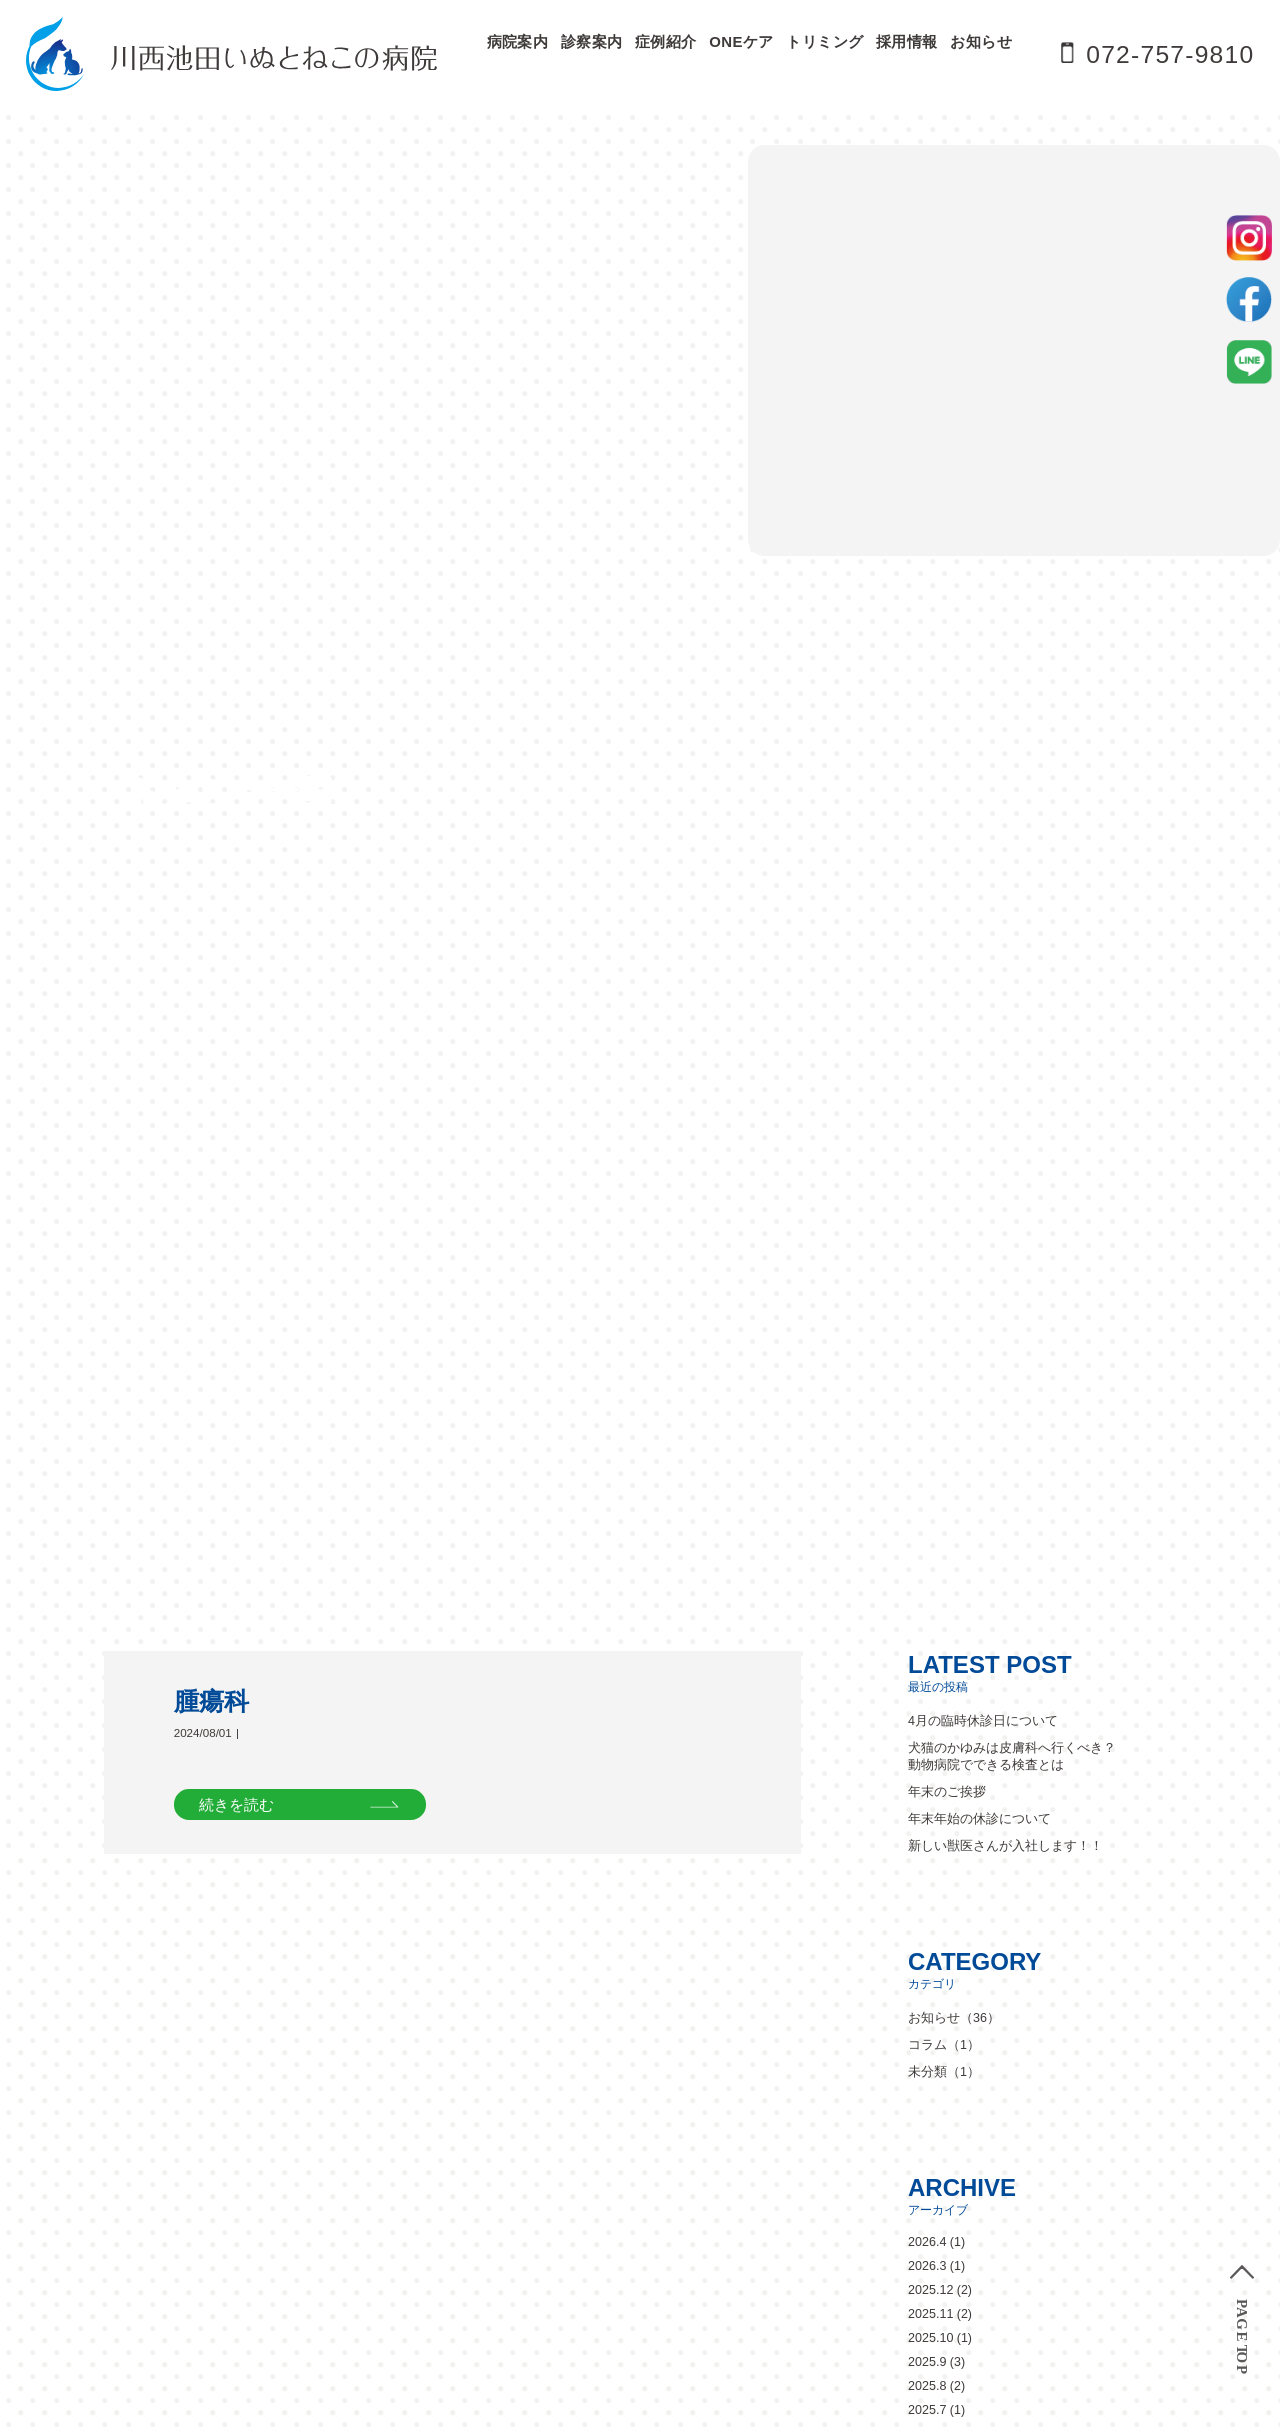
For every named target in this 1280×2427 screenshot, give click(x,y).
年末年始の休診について (974, 675)
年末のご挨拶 (944, 648)
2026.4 (927, 1098)
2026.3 (927, 1122)
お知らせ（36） (951, 874)
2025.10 (930, 1194)
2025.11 (930, 1170)
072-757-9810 (1169, 54)
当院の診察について (605, 2018)
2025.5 (927, 1314)
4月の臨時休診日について (977, 577)
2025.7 (927, 1266)
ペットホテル (928, 1932)
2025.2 (927, 1362)
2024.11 (930, 1434)
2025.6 (927, 1290)
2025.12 (930, 1146)
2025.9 (927, 1218)
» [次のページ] (90, 2418)
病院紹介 (683, 1932)
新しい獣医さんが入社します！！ (998, 702)
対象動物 (811, 2018)
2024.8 (927, 1506)
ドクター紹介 (583, 1932)
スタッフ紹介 (813, 1932)
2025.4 (927, 1338)
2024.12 (930, 1410)
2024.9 (927, 1482)
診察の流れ (940, 2018)
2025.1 (927, 1386)
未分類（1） (941, 928)
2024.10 (930, 1458)
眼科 (675, 2064)
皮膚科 (560, 2064)
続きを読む (236, 658)
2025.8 (927, 1242)
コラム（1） (941, 901)
